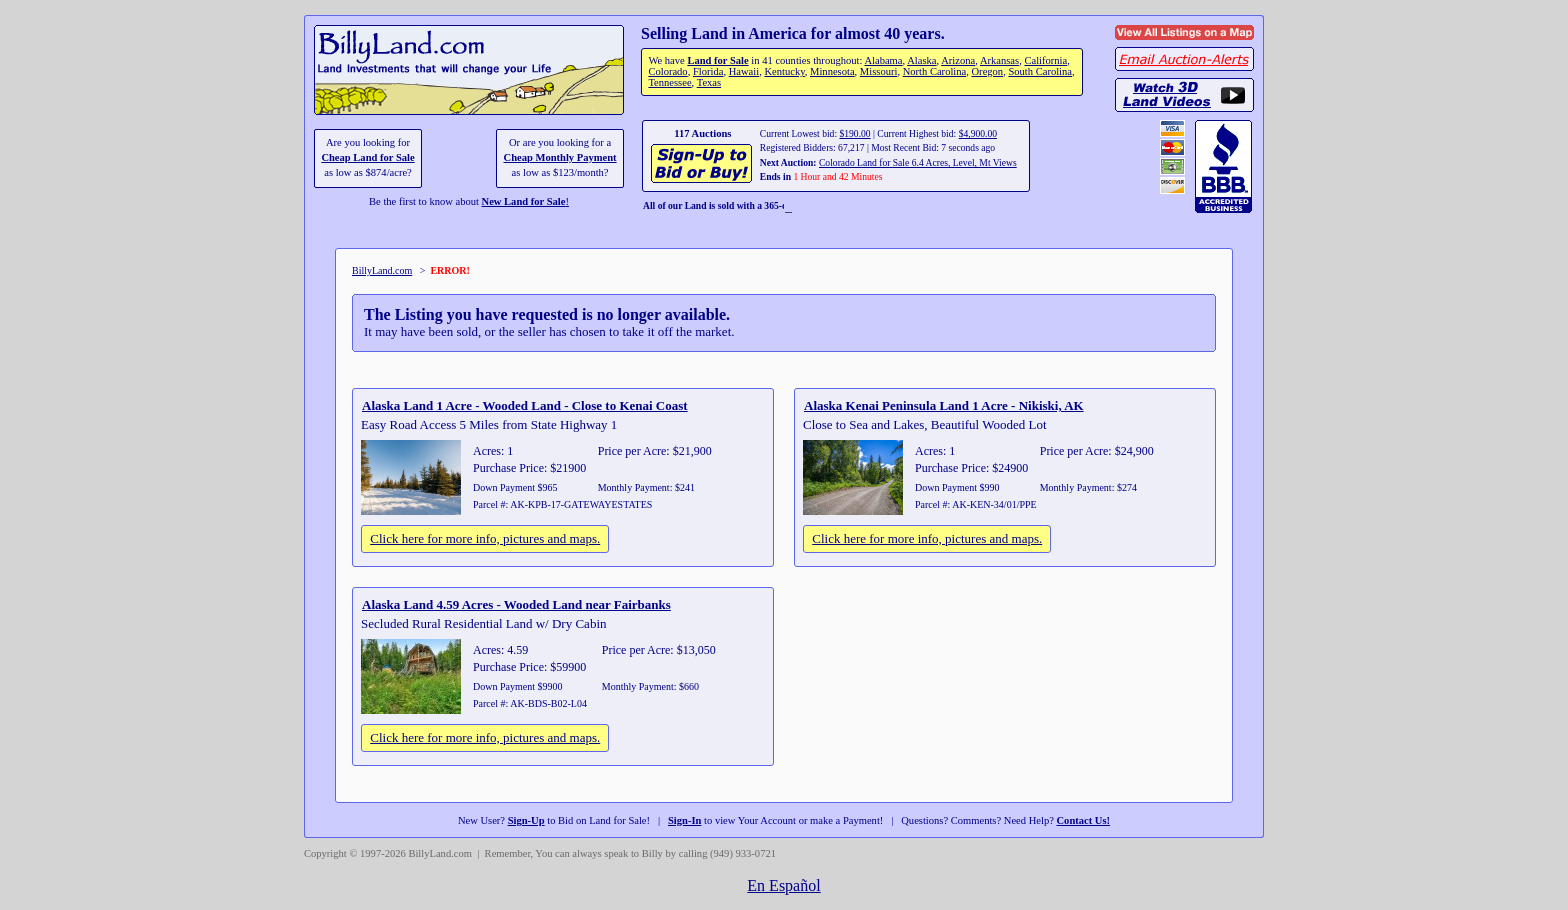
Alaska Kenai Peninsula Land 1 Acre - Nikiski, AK (944, 405)
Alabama (883, 60)
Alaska (921, 60)
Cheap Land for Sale (367, 157)
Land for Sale (717, 60)
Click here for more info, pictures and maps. (485, 538)
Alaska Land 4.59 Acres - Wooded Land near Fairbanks (516, 604)
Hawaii (744, 71)
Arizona (958, 60)
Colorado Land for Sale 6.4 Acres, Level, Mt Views (918, 162)
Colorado (667, 71)
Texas (709, 82)
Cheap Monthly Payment (560, 157)
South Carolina (1040, 71)
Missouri (879, 71)
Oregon (988, 71)
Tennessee (669, 82)
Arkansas (999, 60)
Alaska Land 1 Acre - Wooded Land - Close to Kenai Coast (525, 405)
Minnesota (832, 71)
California (1045, 60)
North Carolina (935, 71)
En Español (783, 885)
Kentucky (784, 71)
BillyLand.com (382, 270)
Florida (708, 71)
